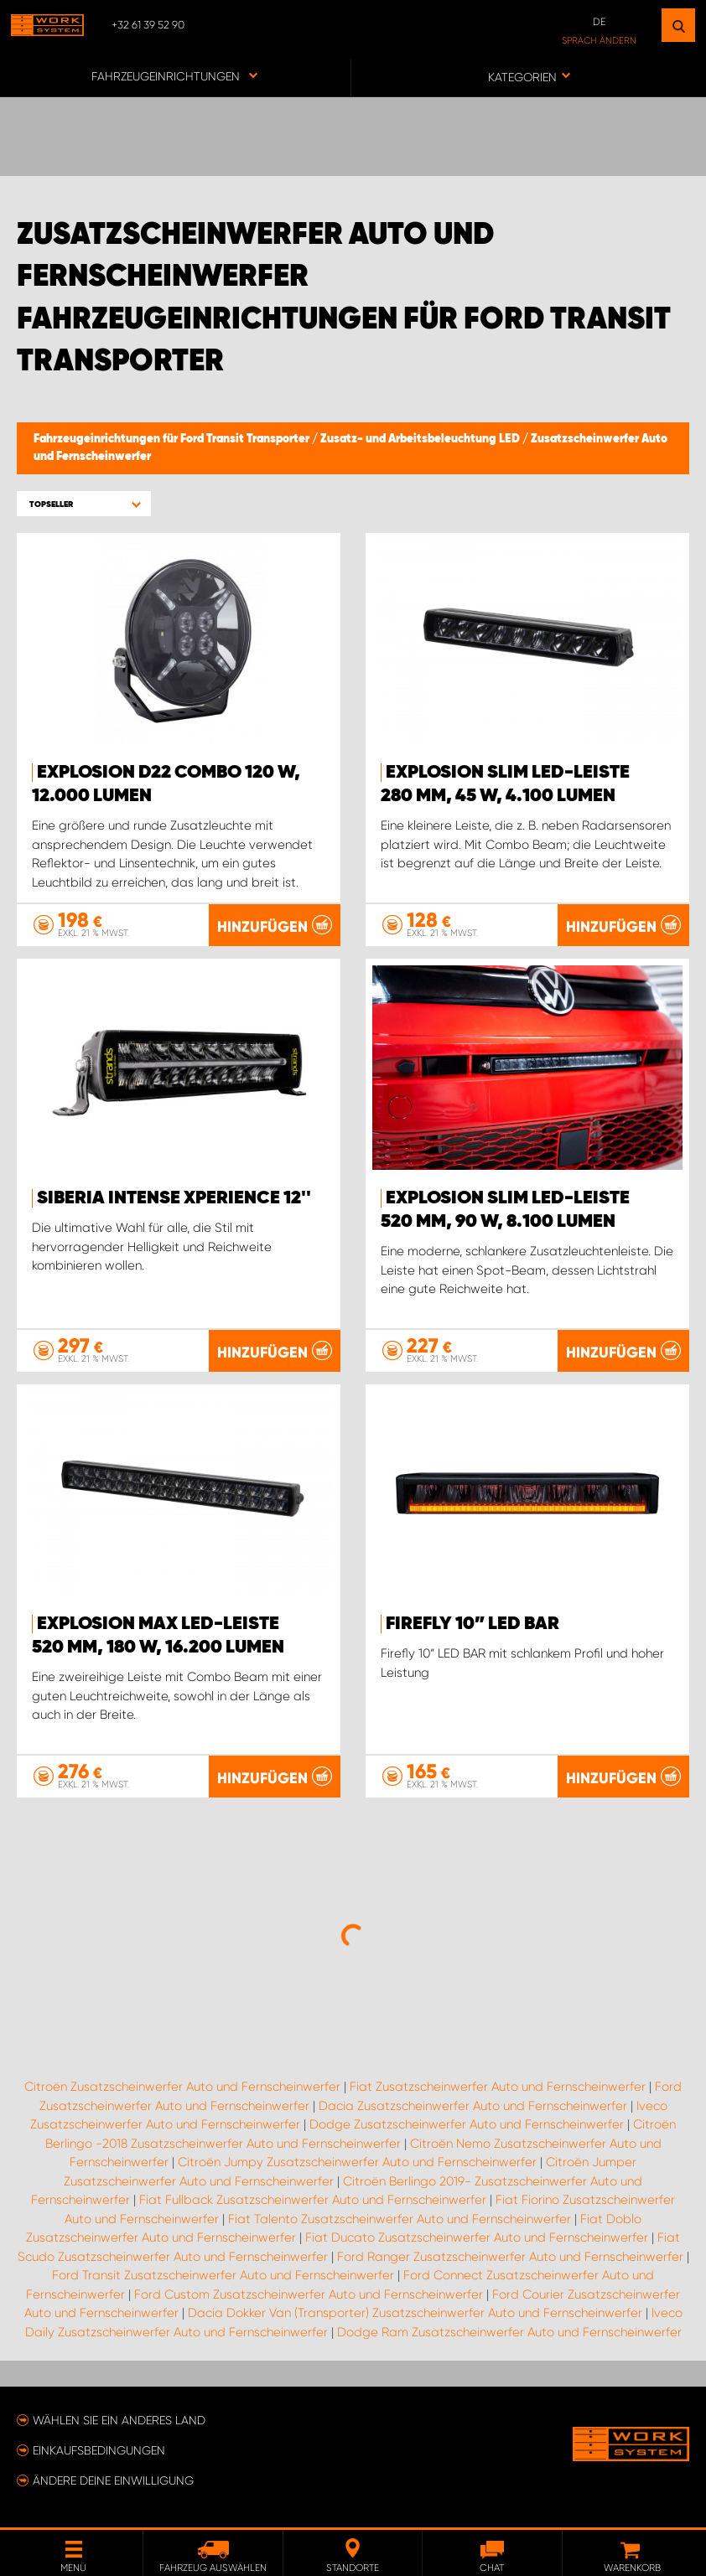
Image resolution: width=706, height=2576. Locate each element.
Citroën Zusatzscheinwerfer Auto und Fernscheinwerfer (182, 2086)
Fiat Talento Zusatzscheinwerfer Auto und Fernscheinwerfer (399, 2219)
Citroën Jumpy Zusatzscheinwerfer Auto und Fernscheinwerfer (357, 2162)
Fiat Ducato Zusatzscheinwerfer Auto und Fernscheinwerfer (476, 2237)
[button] (84, 504)
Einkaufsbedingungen (99, 2450)
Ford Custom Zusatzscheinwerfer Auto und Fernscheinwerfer (308, 2294)
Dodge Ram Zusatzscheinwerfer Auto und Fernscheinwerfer (509, 2332)
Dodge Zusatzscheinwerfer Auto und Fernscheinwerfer (466, 2124)
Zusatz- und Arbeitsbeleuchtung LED (421, 439)
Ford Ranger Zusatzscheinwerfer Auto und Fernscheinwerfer (510, 2256)
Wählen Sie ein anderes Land (119, 2420)
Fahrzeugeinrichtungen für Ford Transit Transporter (173, 439)
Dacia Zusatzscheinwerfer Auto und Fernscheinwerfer (473, 2105)
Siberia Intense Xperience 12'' (174, 1198)
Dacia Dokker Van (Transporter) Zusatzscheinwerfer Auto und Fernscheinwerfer (415, 2312)
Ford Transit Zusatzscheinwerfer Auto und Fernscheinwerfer (223, 2275)
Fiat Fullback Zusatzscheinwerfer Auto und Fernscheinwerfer (312, 2199)
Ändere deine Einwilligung (113, 2480)
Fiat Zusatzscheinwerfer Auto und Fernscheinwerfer (498, 2086)
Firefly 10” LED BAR (472, 1624)
